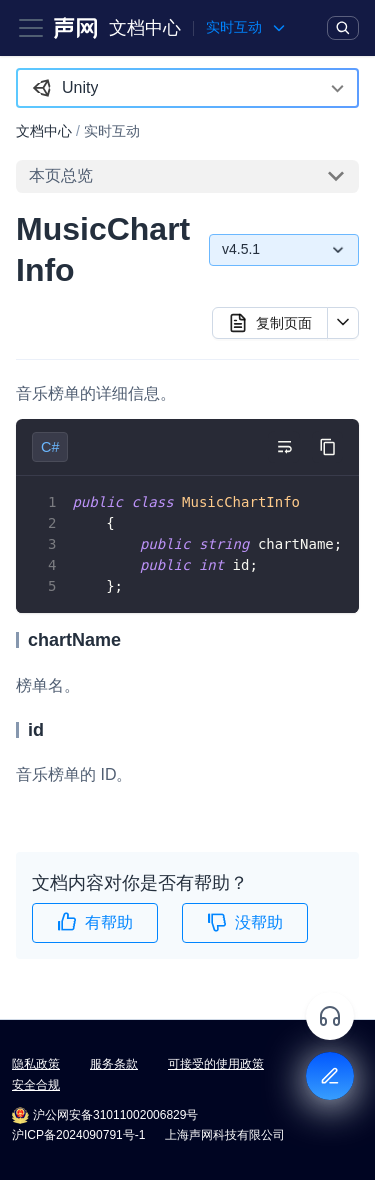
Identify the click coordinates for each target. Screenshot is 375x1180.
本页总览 (61, 175)
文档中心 (145, 28)
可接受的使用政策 (216, 1064)
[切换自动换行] (284, 447)
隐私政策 (36, 1064)
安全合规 (36, 1085)
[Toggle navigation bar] (31, 28)
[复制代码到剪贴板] (327, 447)
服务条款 (114, 1064)
